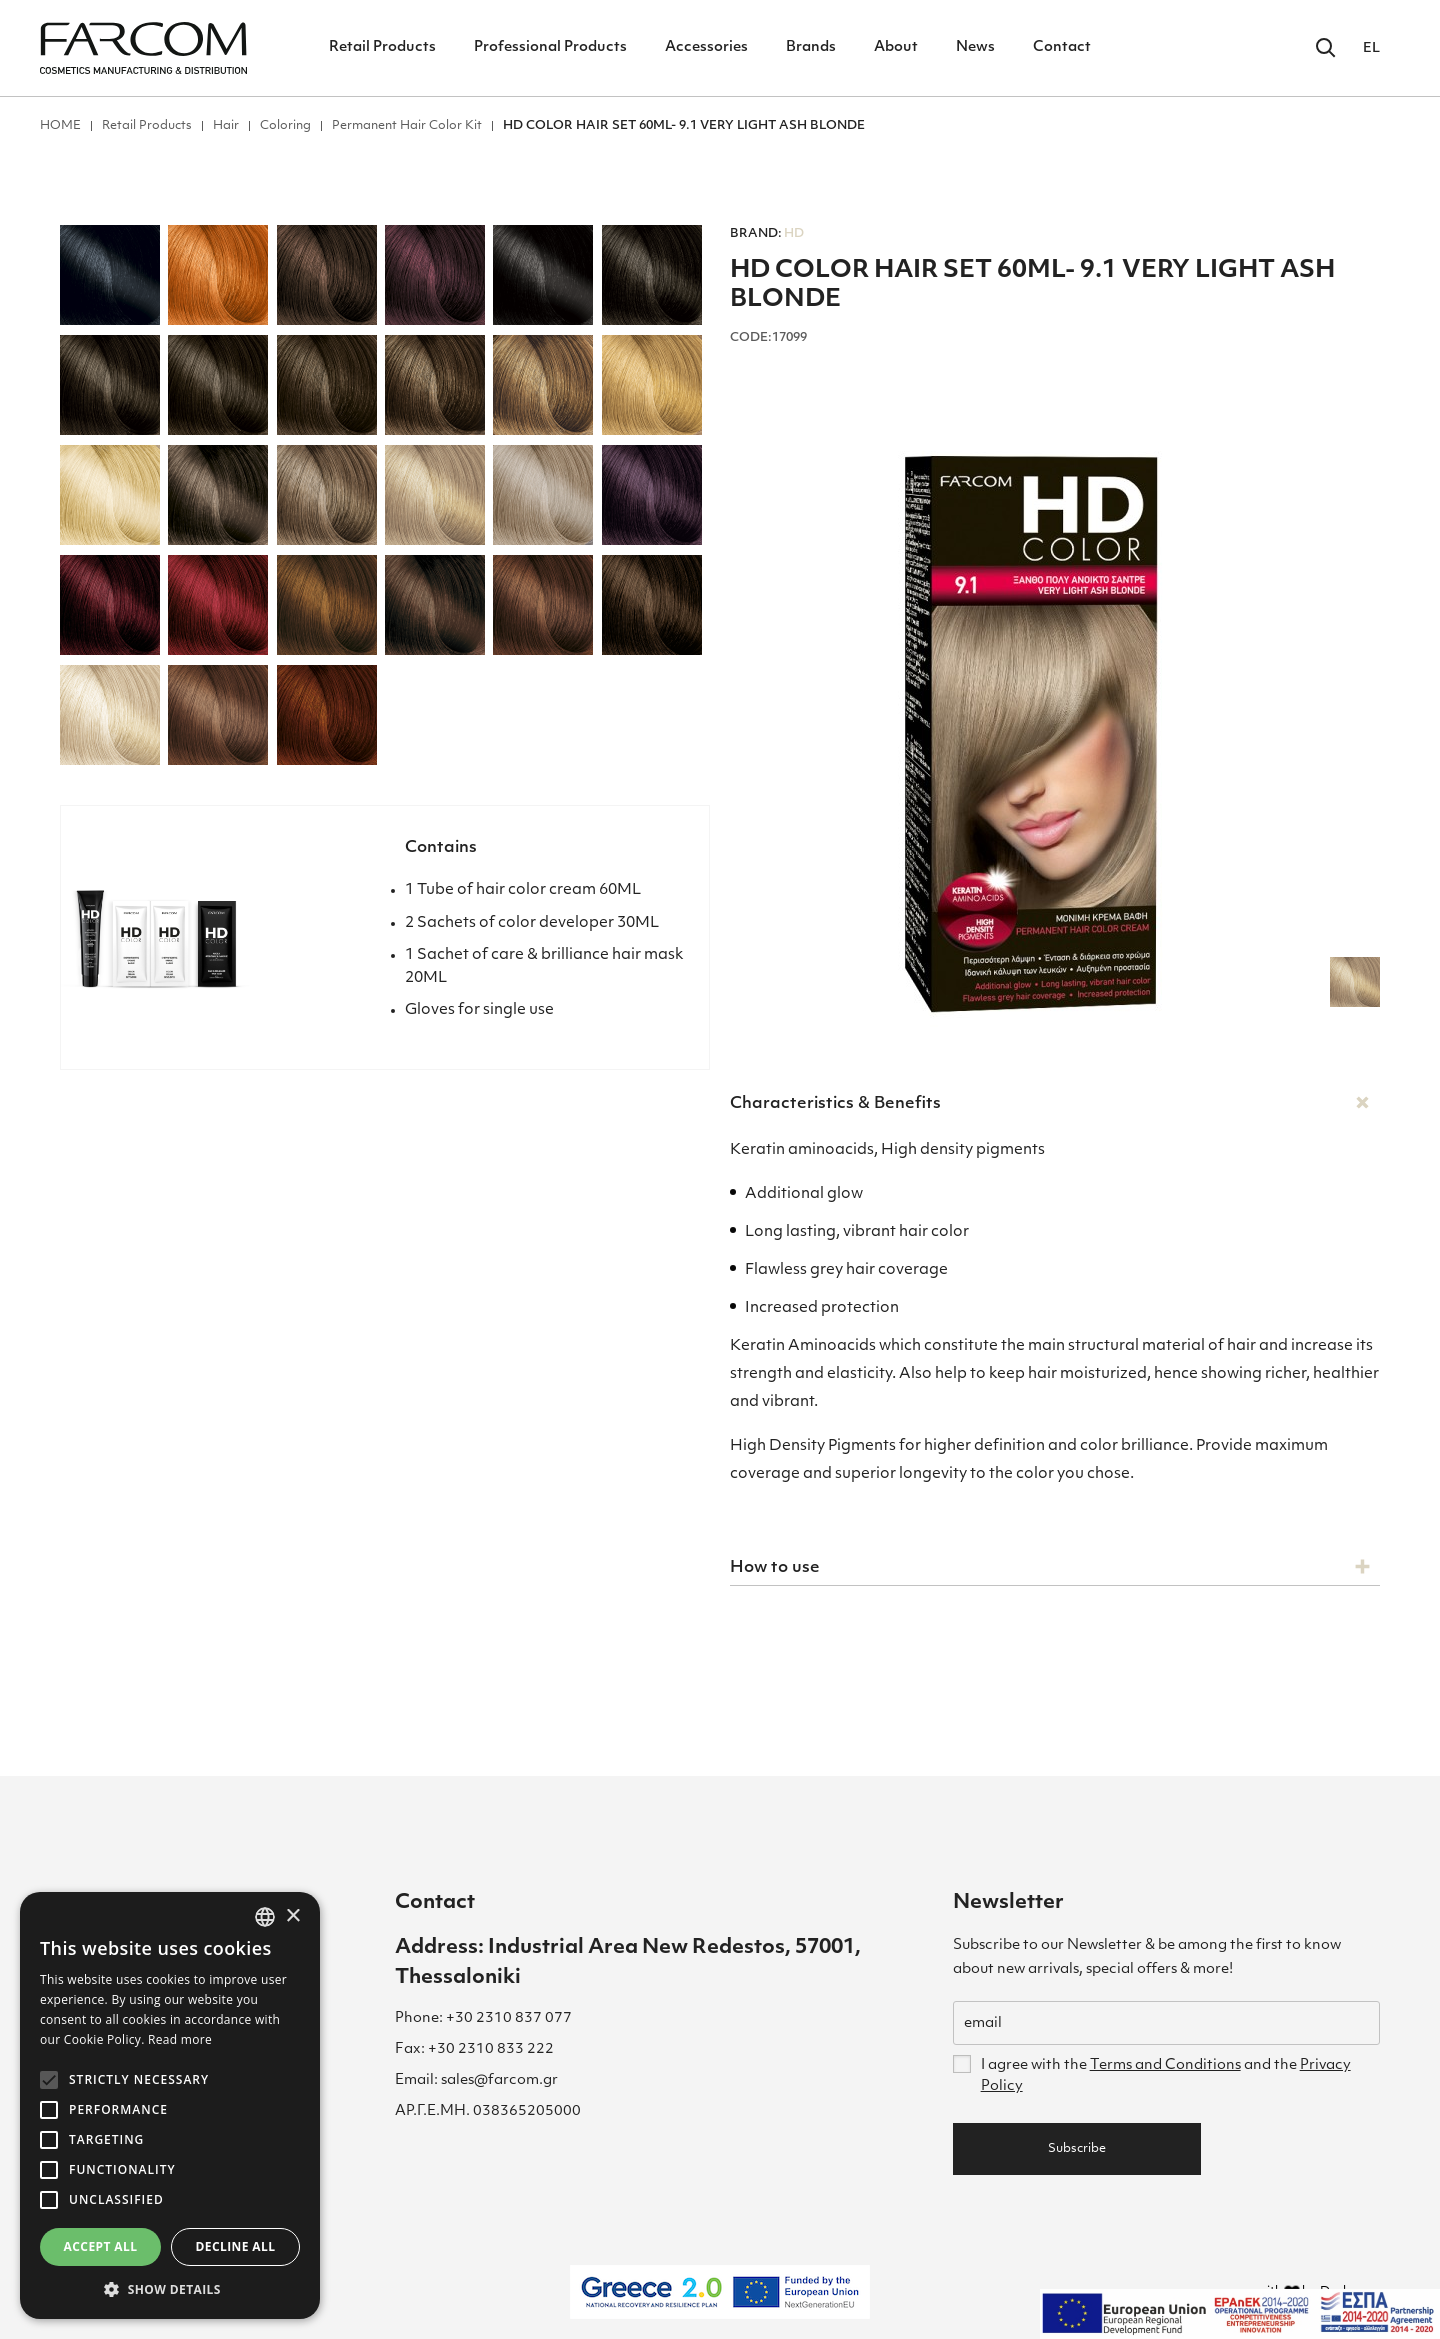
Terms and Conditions (1165, 2065)
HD (767, 234)
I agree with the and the (1166, 2076)
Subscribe (1077, 2149)
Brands (811, 47)
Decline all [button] (236, 2246)
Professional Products (550, 47)
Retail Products (382, 47)
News (975, 47)
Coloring (285, 126)
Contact (1062, 47)
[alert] (170, 2105)
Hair (226, 126)
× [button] (292, 1916)
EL (1371, 48)
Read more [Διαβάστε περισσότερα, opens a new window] (180, 2039)
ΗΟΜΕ (60, 126)
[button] (170, 2289)
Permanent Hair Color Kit (407, 126)
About (896, 47)
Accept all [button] (101, 2246)
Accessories (706, 47)
